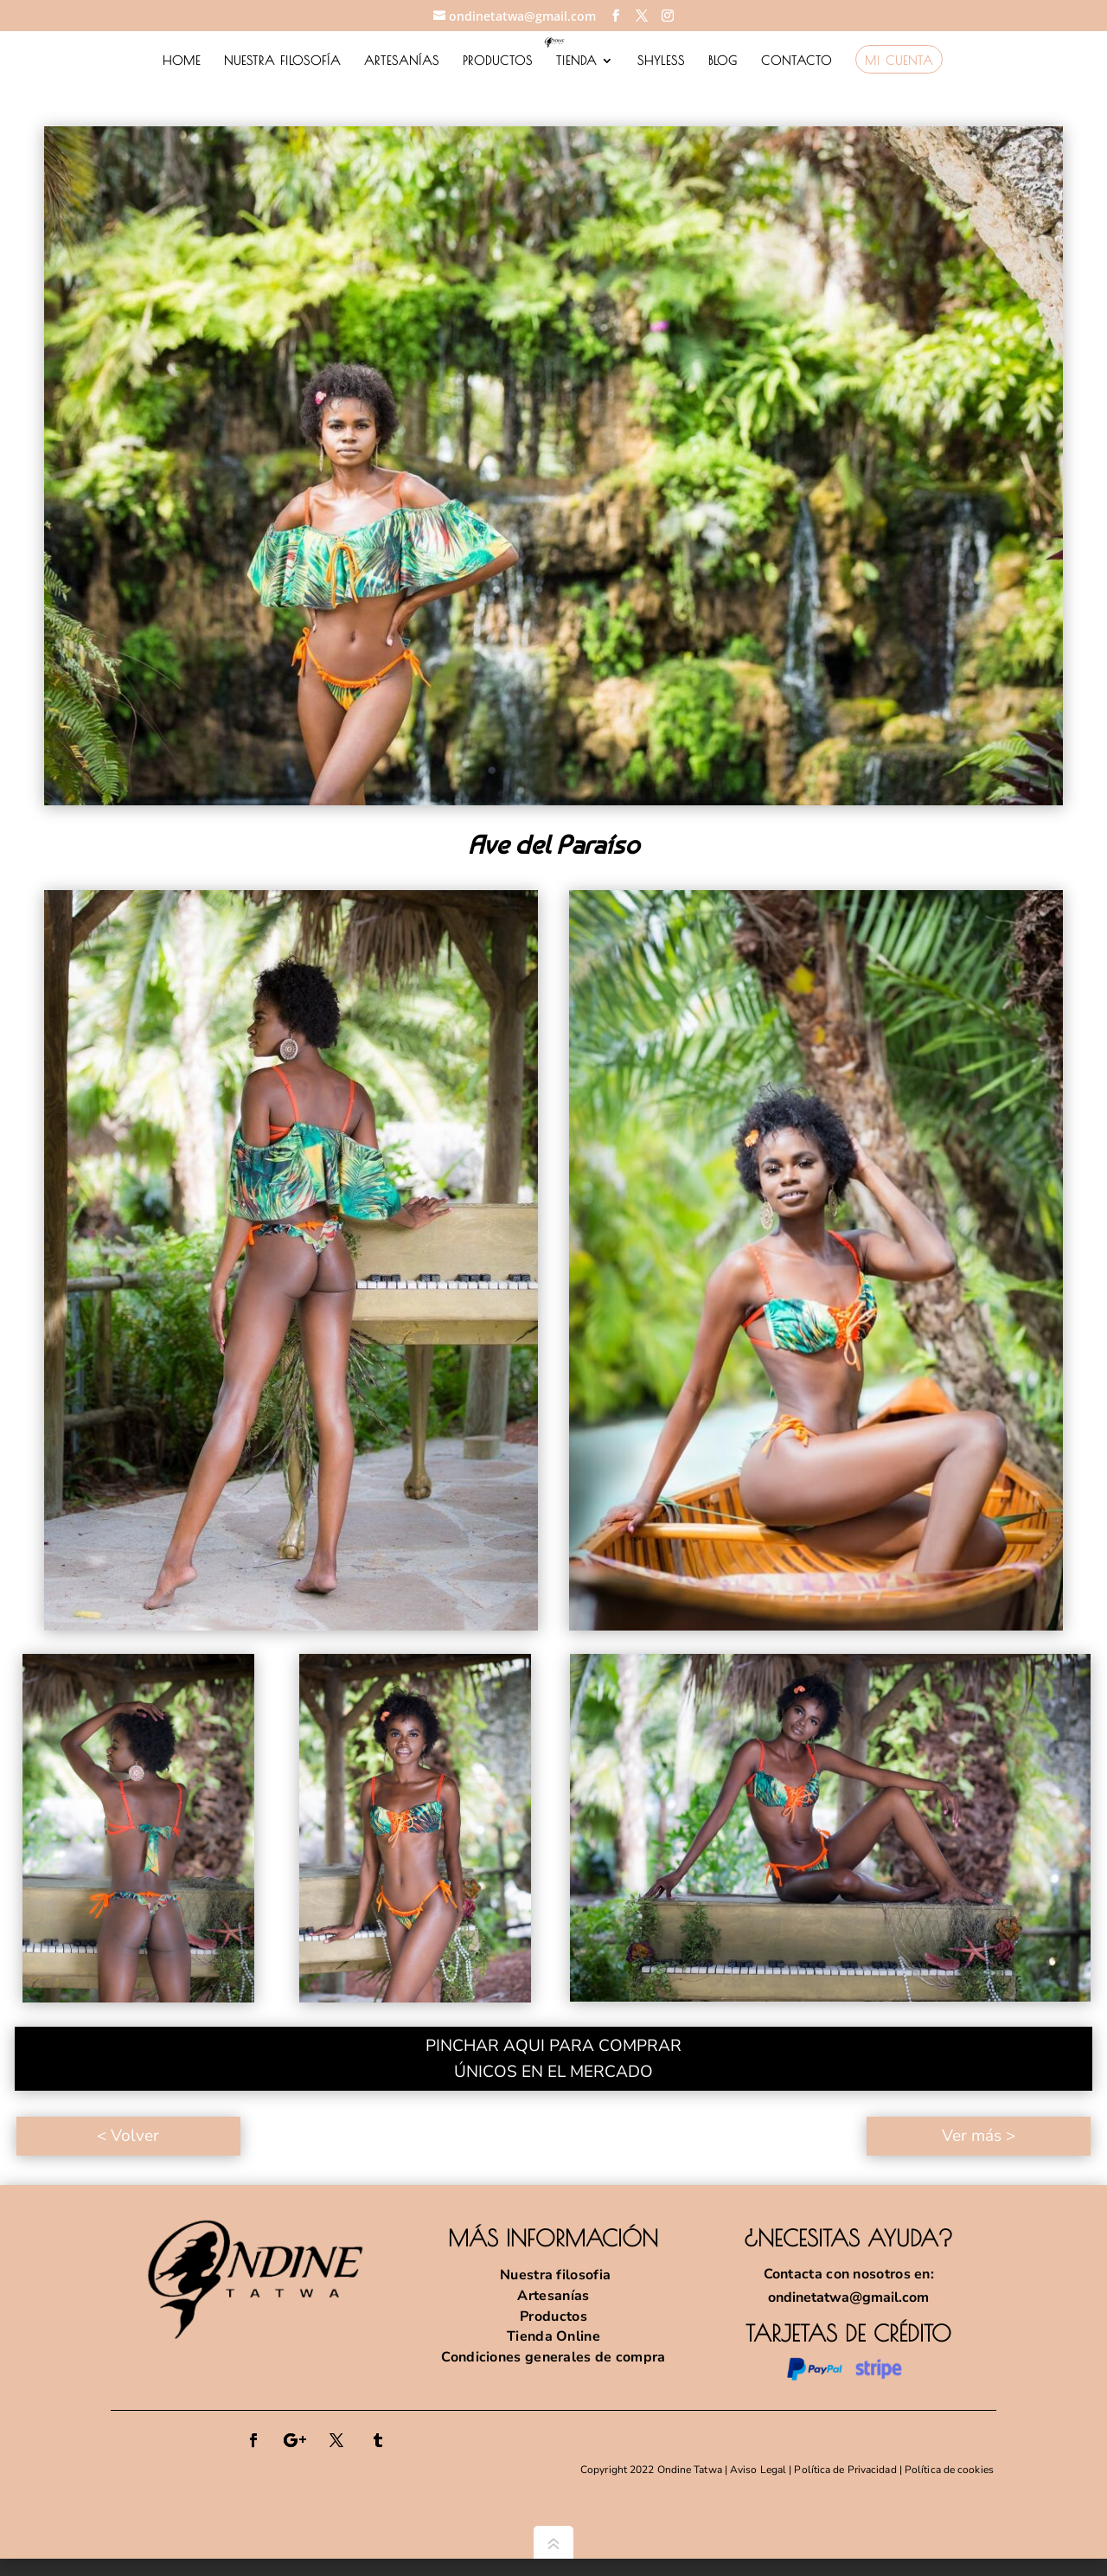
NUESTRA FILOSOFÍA (282, 60)
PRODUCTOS (498, 60)
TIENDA (576, 60)
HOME (182, 60)
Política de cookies (950, 2470)
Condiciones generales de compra (553, 2357)
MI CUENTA (899, 60)
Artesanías (553, 2295)
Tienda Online (553, 2336)
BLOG (723, 60)
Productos (553, 2316)
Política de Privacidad (845, 2470)
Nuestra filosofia (553, 2274)
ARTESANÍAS (401, 60)
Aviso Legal (758, 2470)
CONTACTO (796, 60)
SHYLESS (661, 60)
